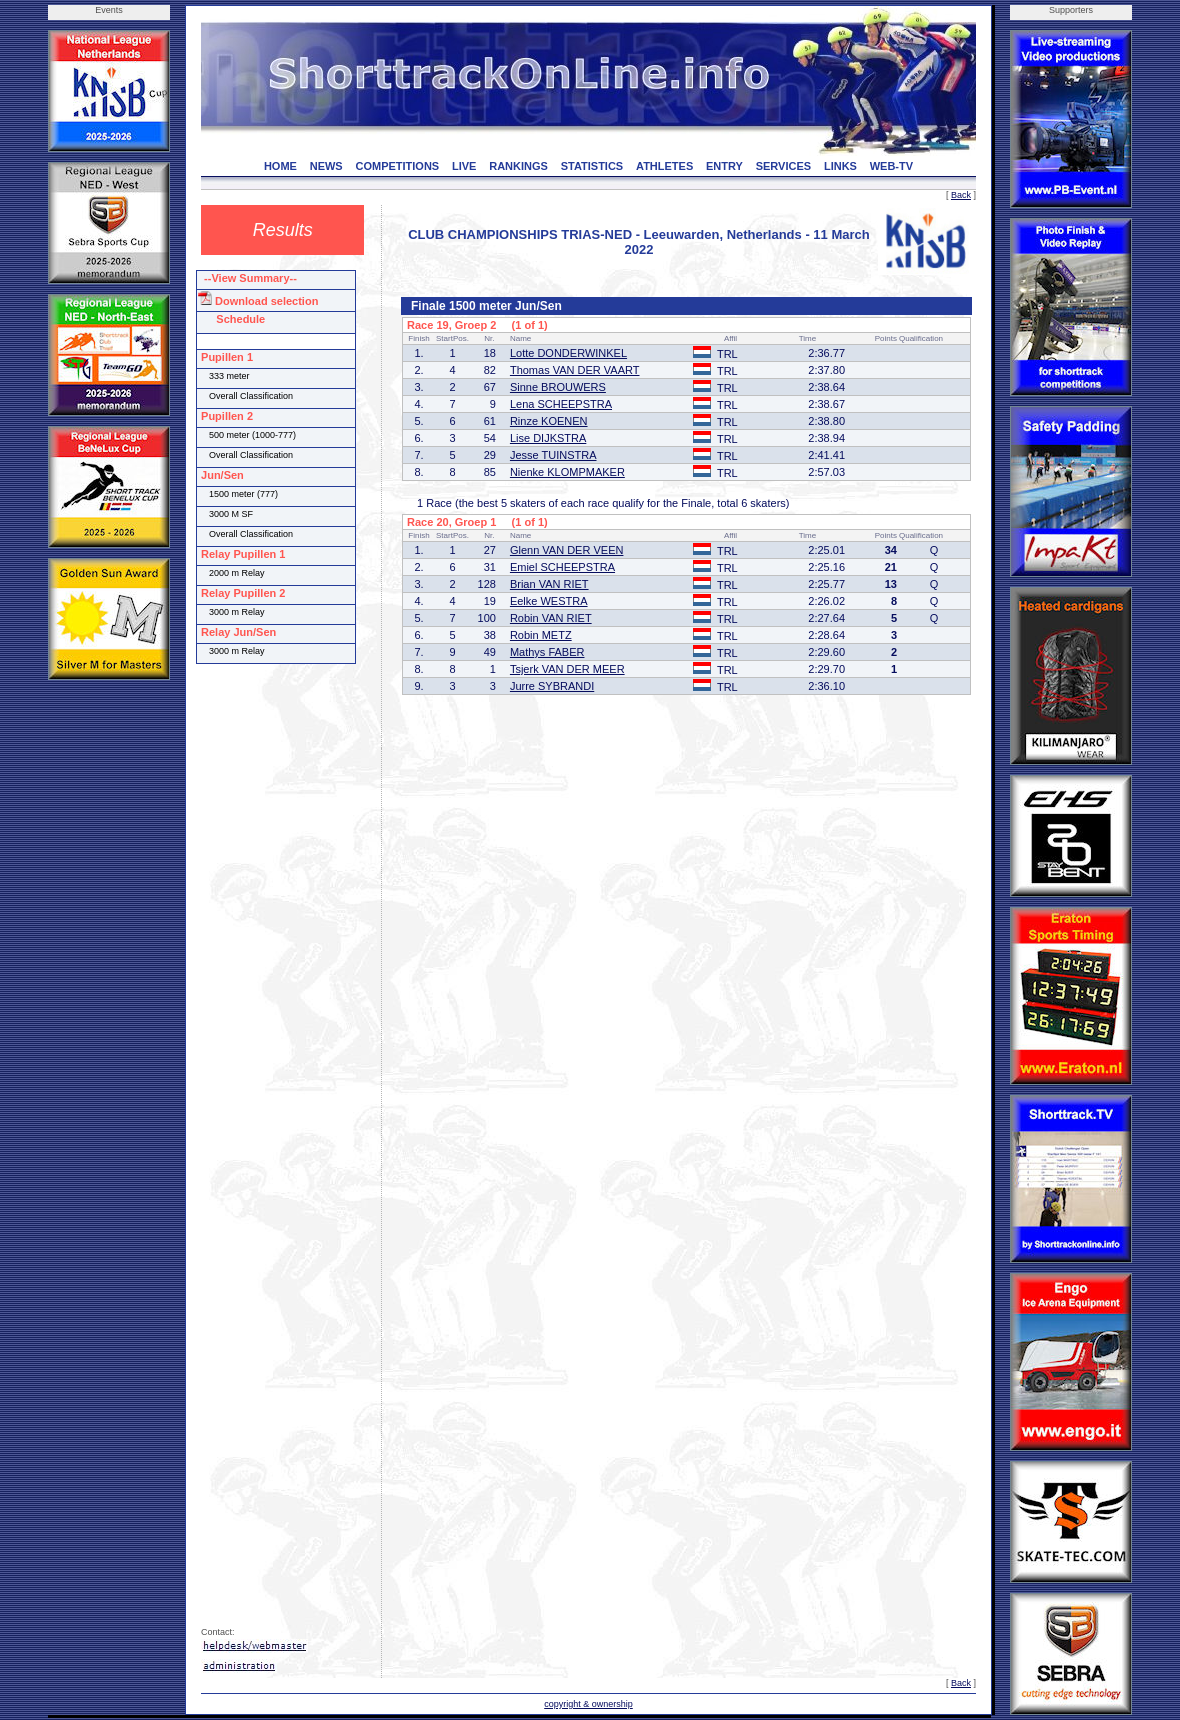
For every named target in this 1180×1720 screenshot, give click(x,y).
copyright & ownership (588, 1704)
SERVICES (783, 166)
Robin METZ (541, 635)
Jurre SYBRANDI (552, 686)
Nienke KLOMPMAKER (567, 472)
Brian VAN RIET (549, 584)
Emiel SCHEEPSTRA (562, 567)
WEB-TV (891, 166)
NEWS (326, 166)
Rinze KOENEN (549, 421)
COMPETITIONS (397, 166)
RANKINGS (518, 166)
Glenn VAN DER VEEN (567, 550)
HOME (280, 166)
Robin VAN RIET (551, 618)
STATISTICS (592, 166)
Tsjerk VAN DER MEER (567, 669)
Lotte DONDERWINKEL (568, 353)
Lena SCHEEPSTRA (561, 404)
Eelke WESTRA (549, 601)
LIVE (464, 166)
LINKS (840, 166)
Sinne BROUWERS (558, 387)
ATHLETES (664, 166)
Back (961, 195)
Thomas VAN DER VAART (575, 370)
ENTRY (724, 166)
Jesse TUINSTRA (553, 455)
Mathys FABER (547, 652)
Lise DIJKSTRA (548, 438)
